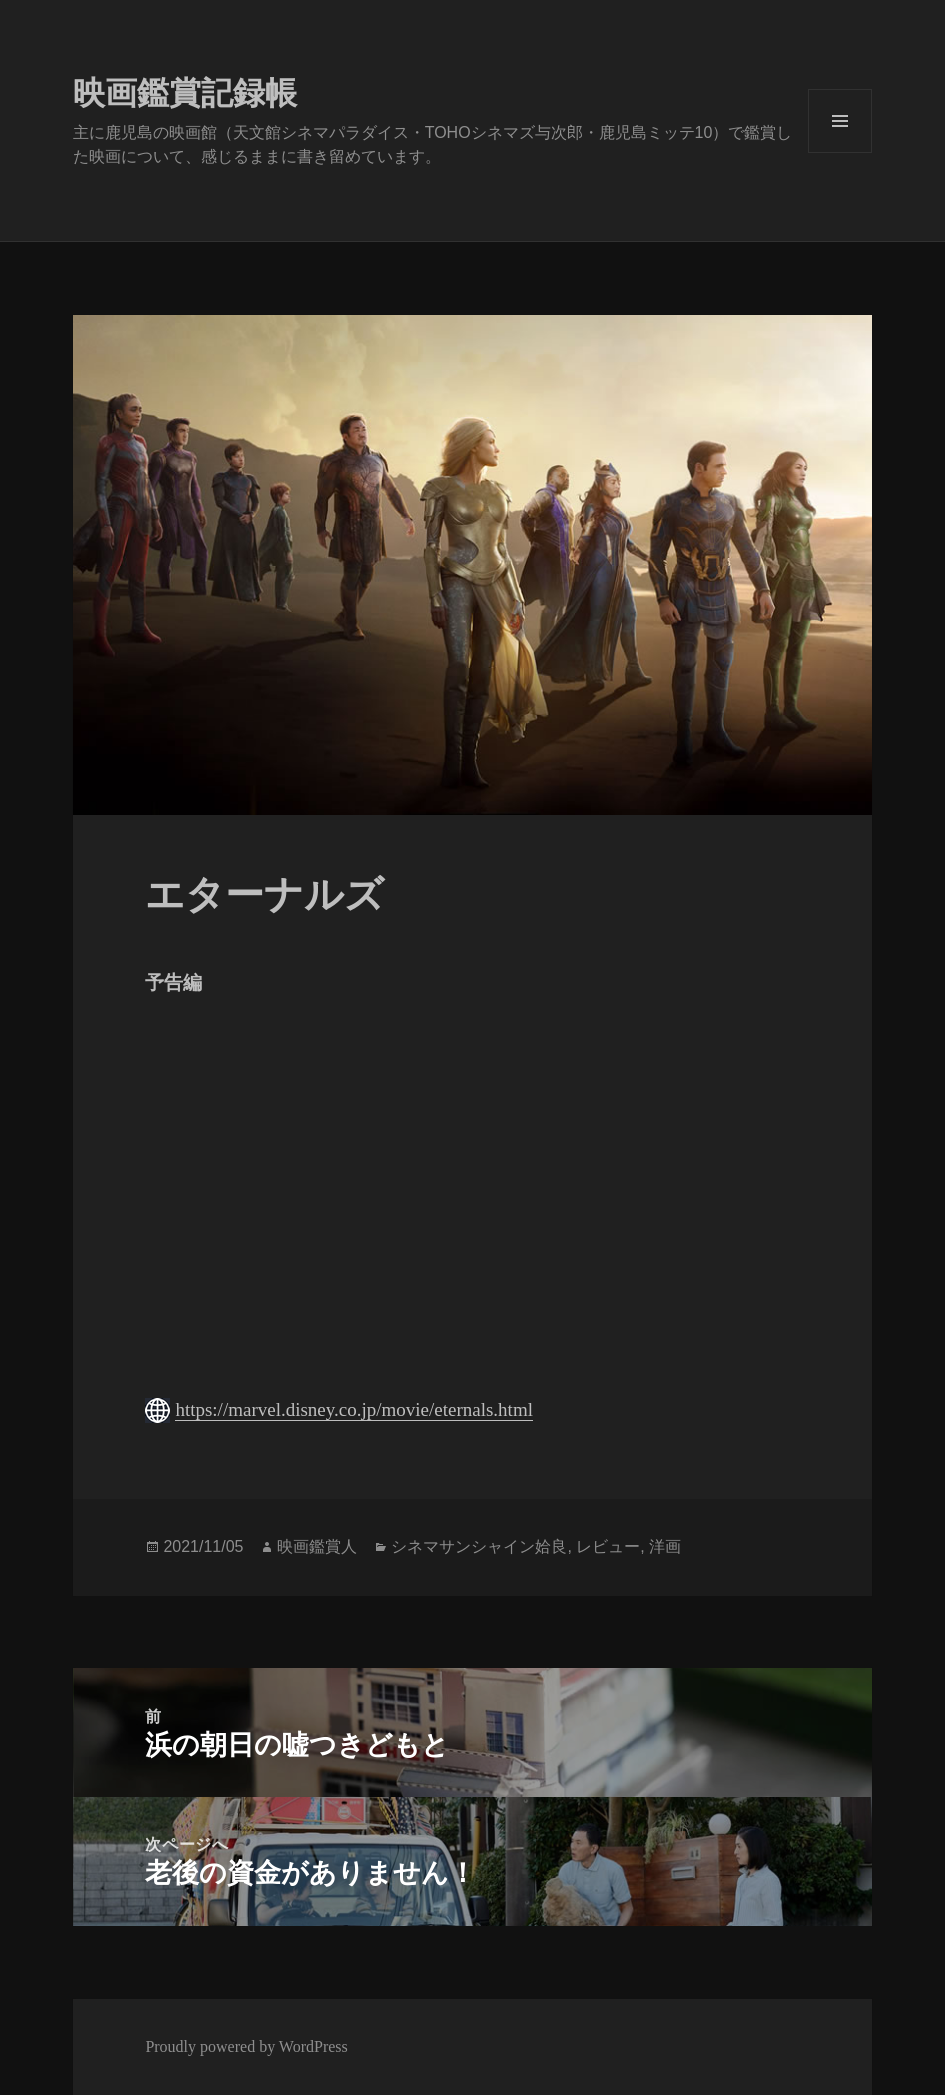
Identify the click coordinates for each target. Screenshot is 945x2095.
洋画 (665, 1546)
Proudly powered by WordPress (246, 2046)
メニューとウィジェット (840, 121)
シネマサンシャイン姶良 (479, 1546)
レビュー (608, 1546)
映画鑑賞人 (317, 1546)
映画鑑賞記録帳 (185, 93)
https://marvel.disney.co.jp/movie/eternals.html (354, 1409)
